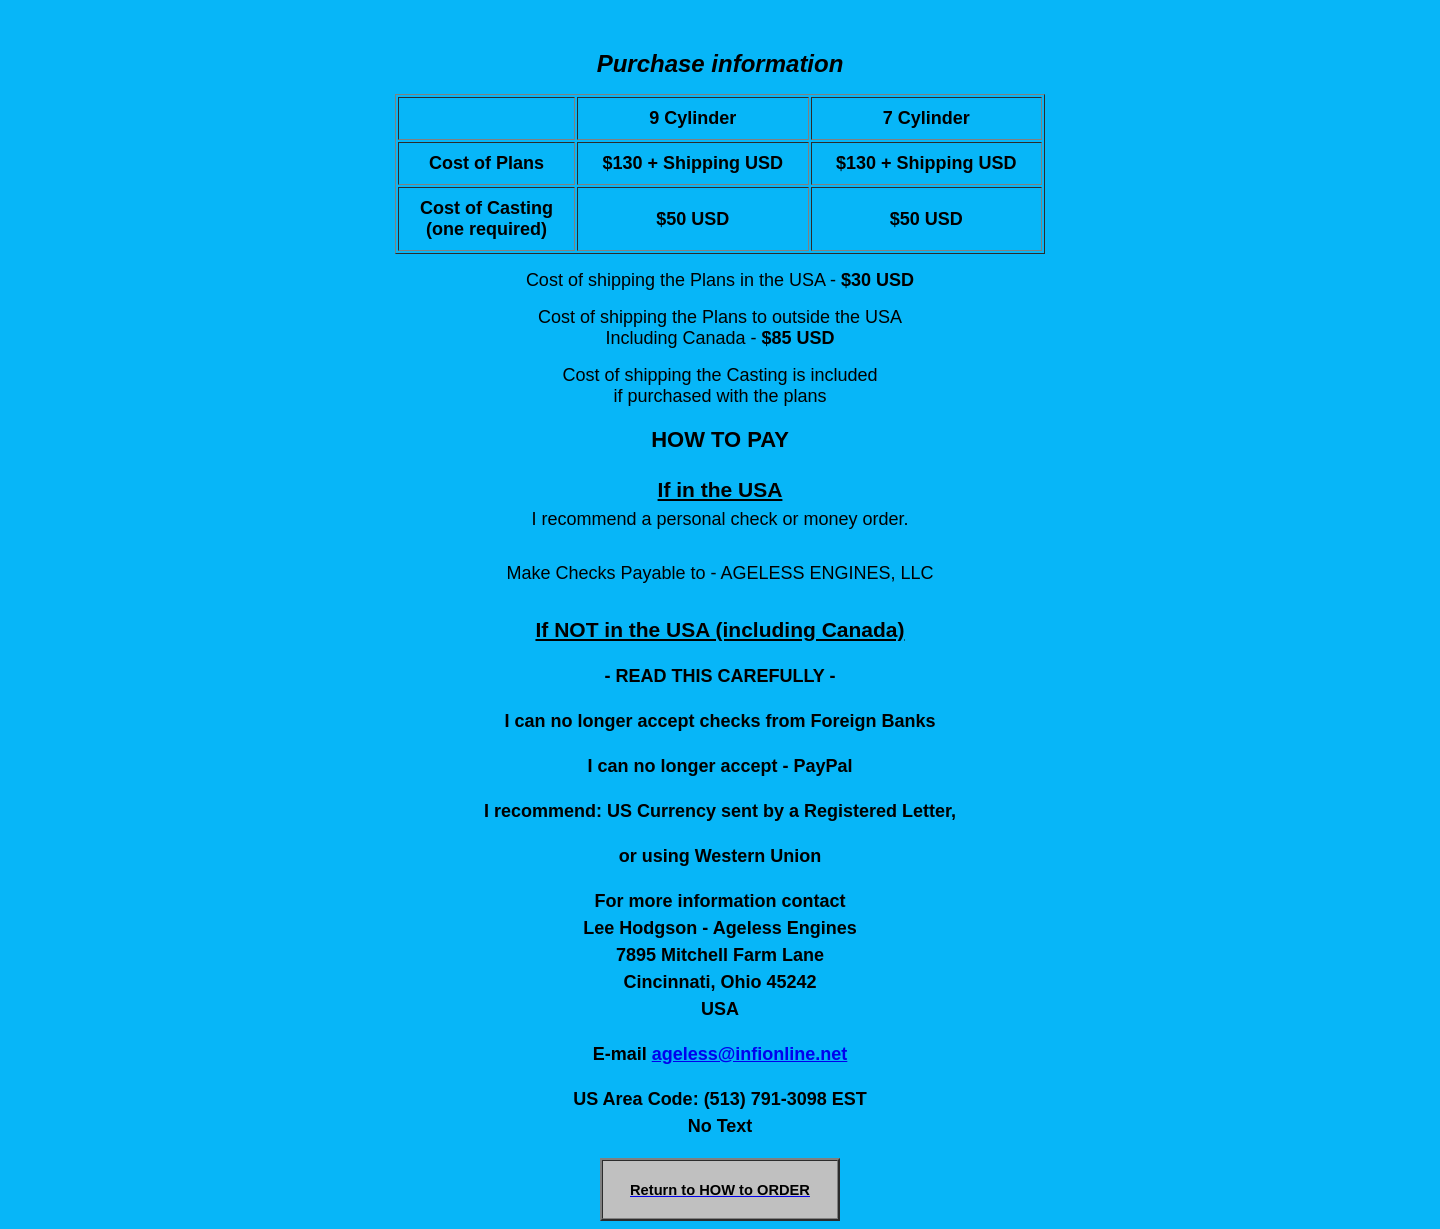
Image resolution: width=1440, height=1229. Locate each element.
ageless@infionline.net (750, 1054)
